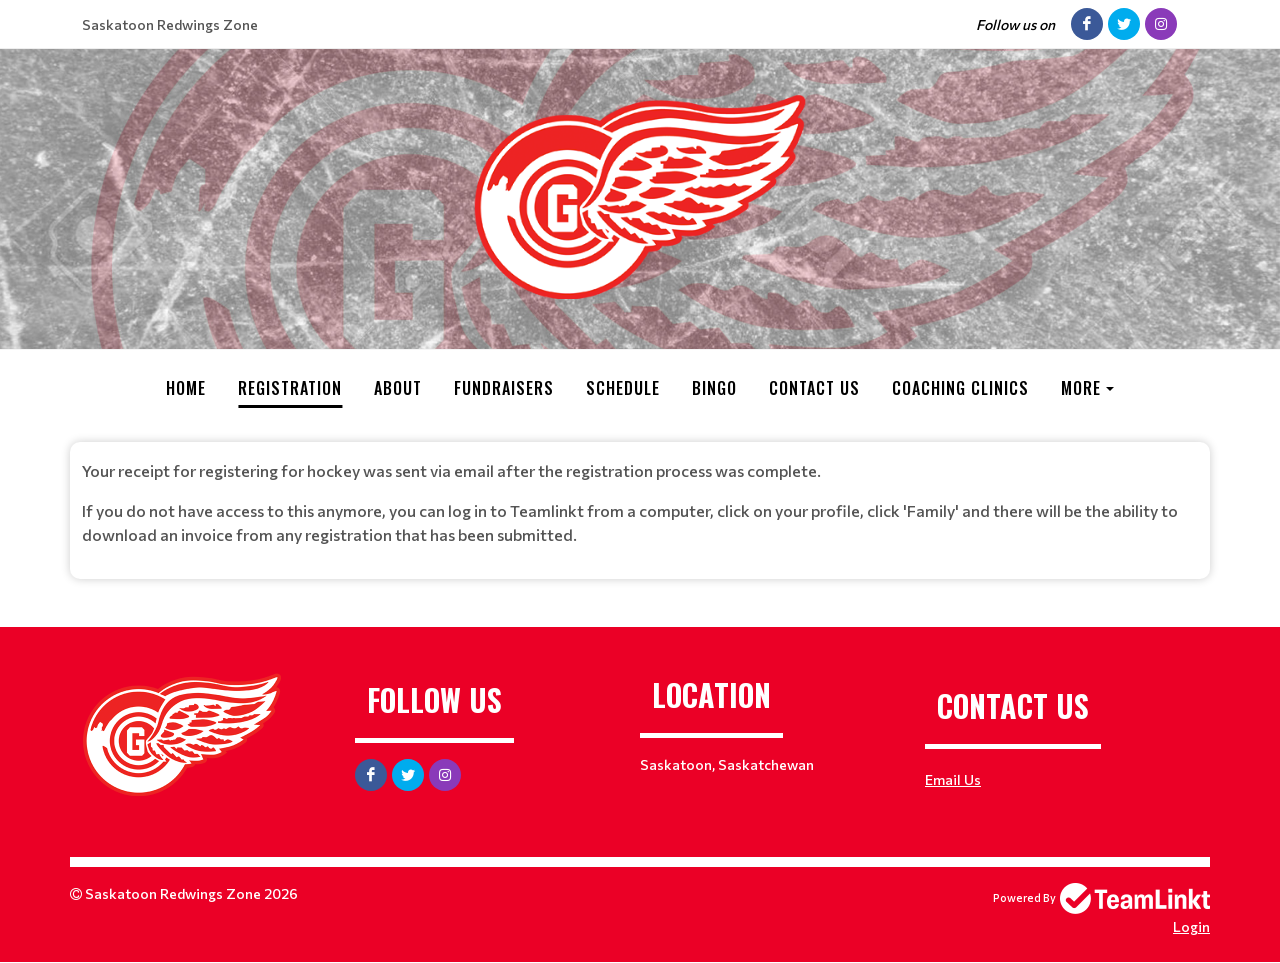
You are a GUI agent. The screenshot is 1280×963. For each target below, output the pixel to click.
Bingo (714, 388)
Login (1191, 926)
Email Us (953, 779)
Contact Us (814, 388)
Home (186, 388)
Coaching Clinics (960, 388)
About (398, 388)
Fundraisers (504, 388)
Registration (290, 388)
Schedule (623, 388)
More (1081, 388)
